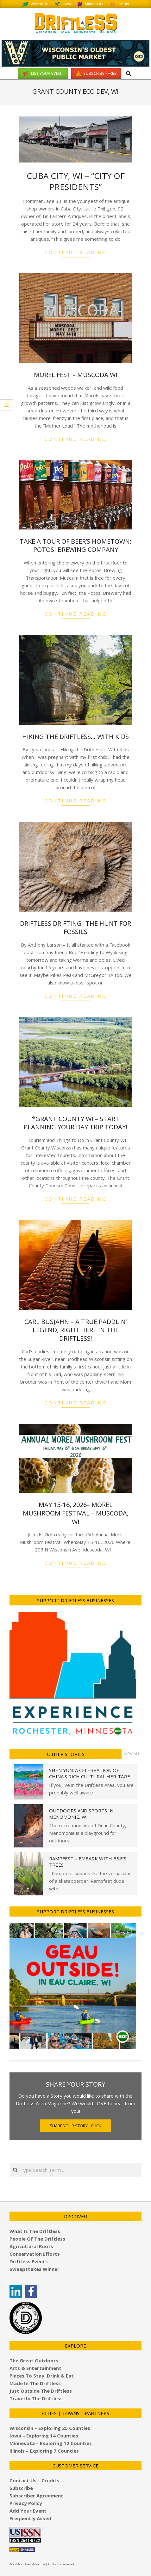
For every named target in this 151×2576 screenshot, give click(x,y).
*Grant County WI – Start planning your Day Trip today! (75, 1122)
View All (132, 1754)
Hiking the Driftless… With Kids (75, 736)
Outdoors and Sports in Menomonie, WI (81, 1813)
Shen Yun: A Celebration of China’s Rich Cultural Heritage (89, 1773)
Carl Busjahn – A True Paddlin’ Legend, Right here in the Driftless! (75, 1330)
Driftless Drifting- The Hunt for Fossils (75, 927)
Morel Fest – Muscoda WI (75, 374)
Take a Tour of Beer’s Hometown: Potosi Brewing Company (75, 545)
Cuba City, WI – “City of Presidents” (76, 181)
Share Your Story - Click (75, 2126)
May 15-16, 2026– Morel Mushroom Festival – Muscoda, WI (76, 1513)
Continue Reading (76, 252)
